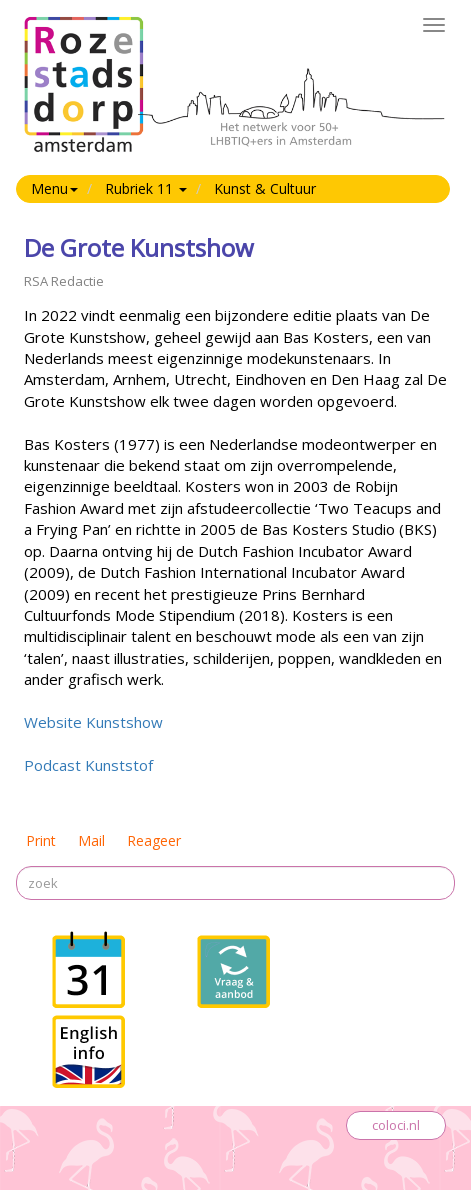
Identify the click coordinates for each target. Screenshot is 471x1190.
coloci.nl (396, 1125)
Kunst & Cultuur (265, 188)
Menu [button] (54, 188)
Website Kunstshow (93, 722)
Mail (91, 840)
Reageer (154, 840)
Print (41, 840)
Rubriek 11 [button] (146, 188)
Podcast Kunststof (88, 765)
